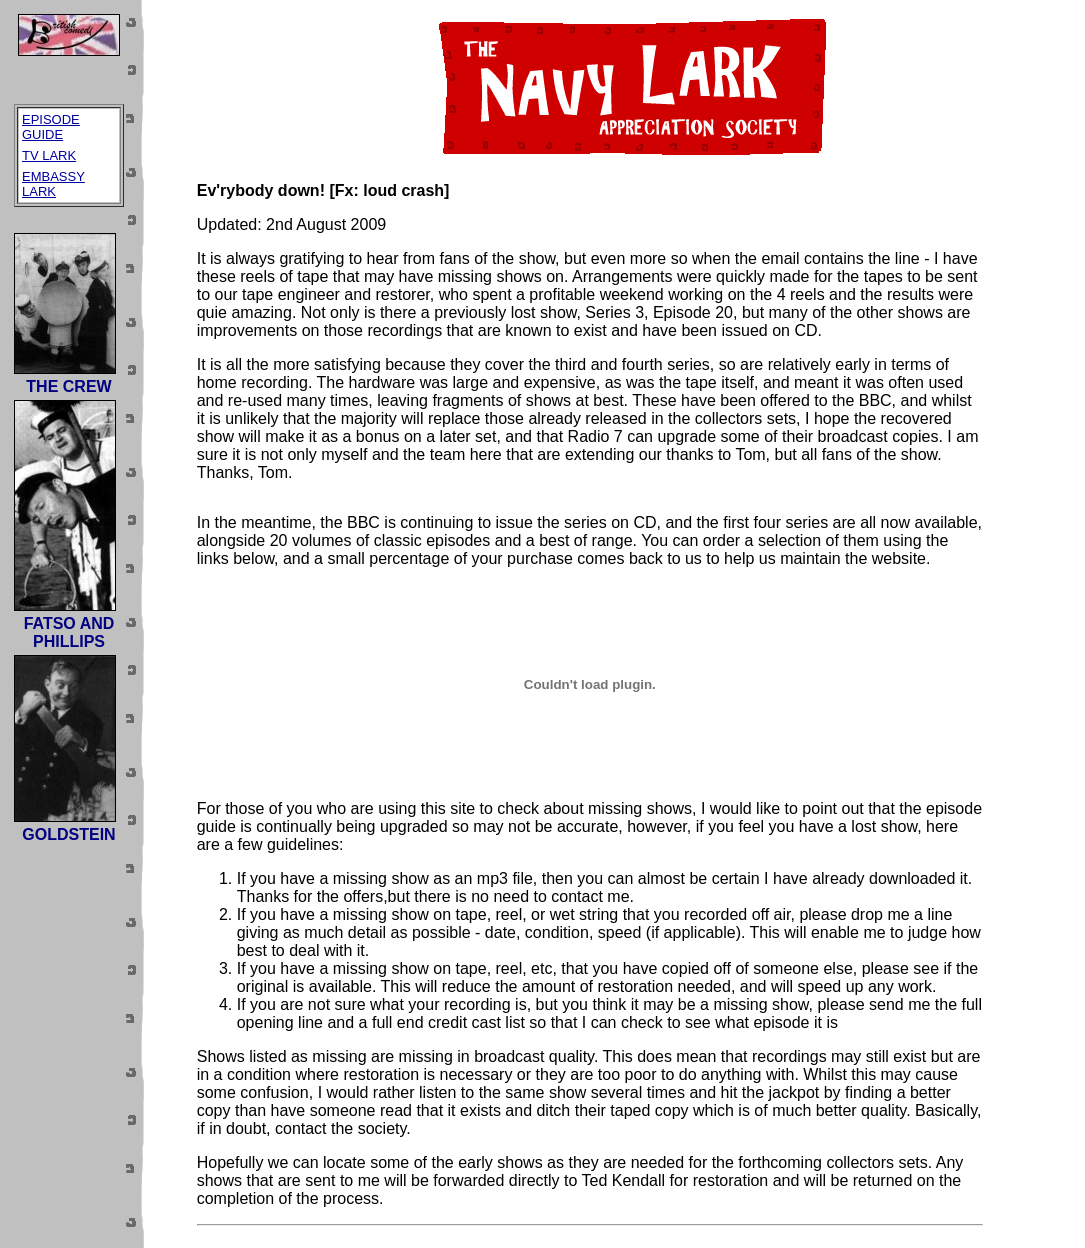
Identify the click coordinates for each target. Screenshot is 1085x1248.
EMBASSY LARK (53, 184)
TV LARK (49, 155)
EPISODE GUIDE (51, 127)
